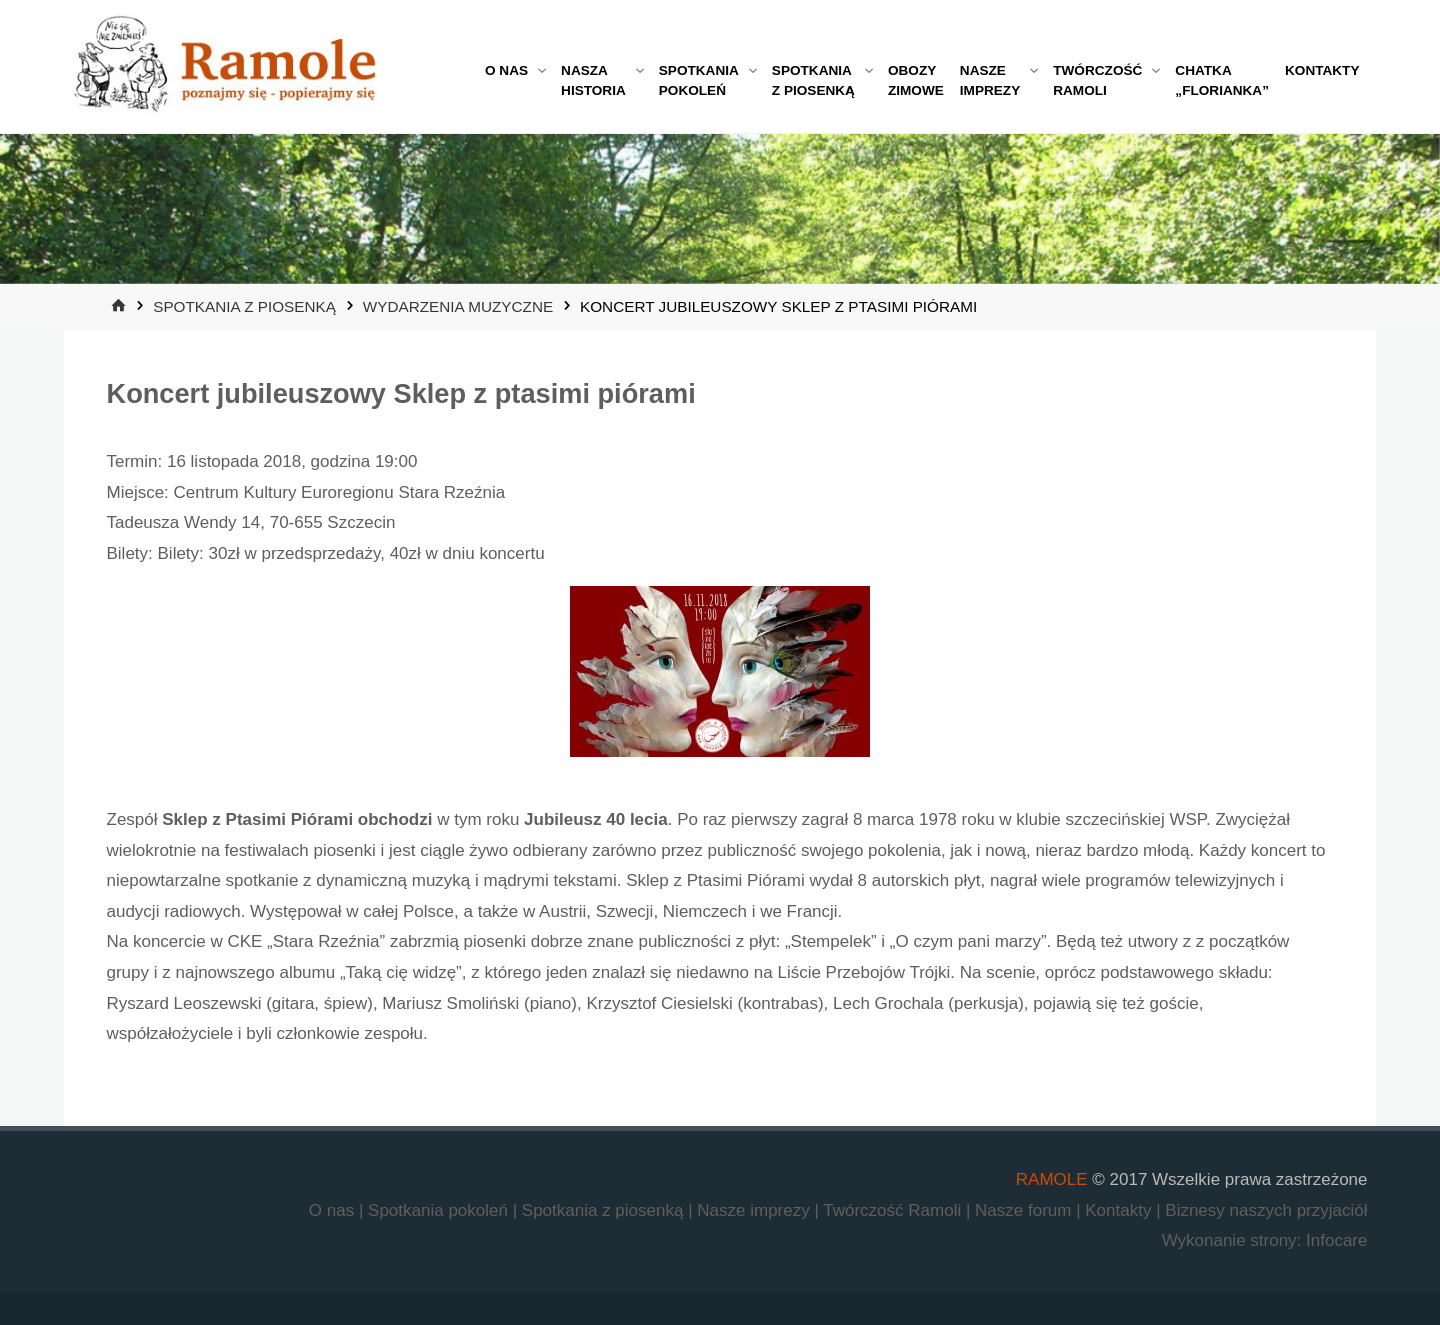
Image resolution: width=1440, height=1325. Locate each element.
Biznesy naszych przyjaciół (1266, 1210)
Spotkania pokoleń (440, 1210)
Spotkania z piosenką (244, 306)
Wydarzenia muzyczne (458, 306)
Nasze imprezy (755, 1210)
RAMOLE (1052, 1179)
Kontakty (1120, 1210)
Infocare (1336, 1240)
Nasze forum (1025, 1210)
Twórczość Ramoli (894, 1210)
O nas (334, 1210)
